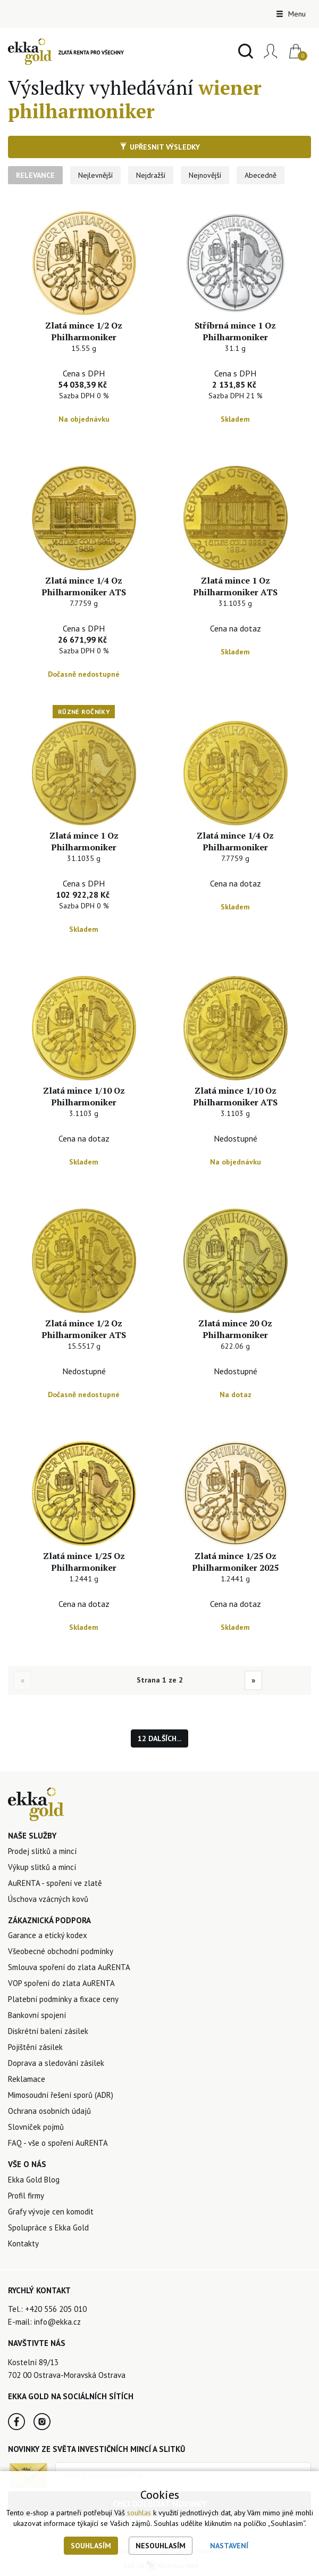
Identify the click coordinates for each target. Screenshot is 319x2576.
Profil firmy (26, 2196)
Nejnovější (205, 175)
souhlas (139, 2512)
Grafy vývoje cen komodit (51, 2211)
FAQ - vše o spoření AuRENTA (58, 2143)
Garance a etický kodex (47, 1935)
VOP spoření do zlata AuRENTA (61, 1983)
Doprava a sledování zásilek (56, 2063)
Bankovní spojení (37, 2015)
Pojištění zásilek (35, 2047)
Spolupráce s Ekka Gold (48, 2227)
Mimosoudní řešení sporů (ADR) (60, 2095)
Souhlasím (91, 2545)
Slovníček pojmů (36, 2127)
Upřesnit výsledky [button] (160, 147)
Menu (291, 14)
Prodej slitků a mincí (42, 1851)
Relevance (35, 175)
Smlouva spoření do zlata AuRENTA (69, 1967)
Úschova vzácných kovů (48, 1899)
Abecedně (260, 175)
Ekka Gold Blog (34, 2180)
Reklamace (26, 2079)
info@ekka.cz (57, 2322)
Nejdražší (150, 175)
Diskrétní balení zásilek (48, 2031)
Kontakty (23, 2243)
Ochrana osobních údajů (49, 2111)
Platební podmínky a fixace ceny (63, 1999)
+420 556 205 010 (56, 2309)
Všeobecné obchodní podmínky (60, 1951)
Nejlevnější (95, 175)
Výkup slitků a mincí (42, 1867)
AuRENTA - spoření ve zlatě (55, 1883)
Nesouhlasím (161, 2545)
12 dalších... (159, 1738)
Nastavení (229, 2545)
